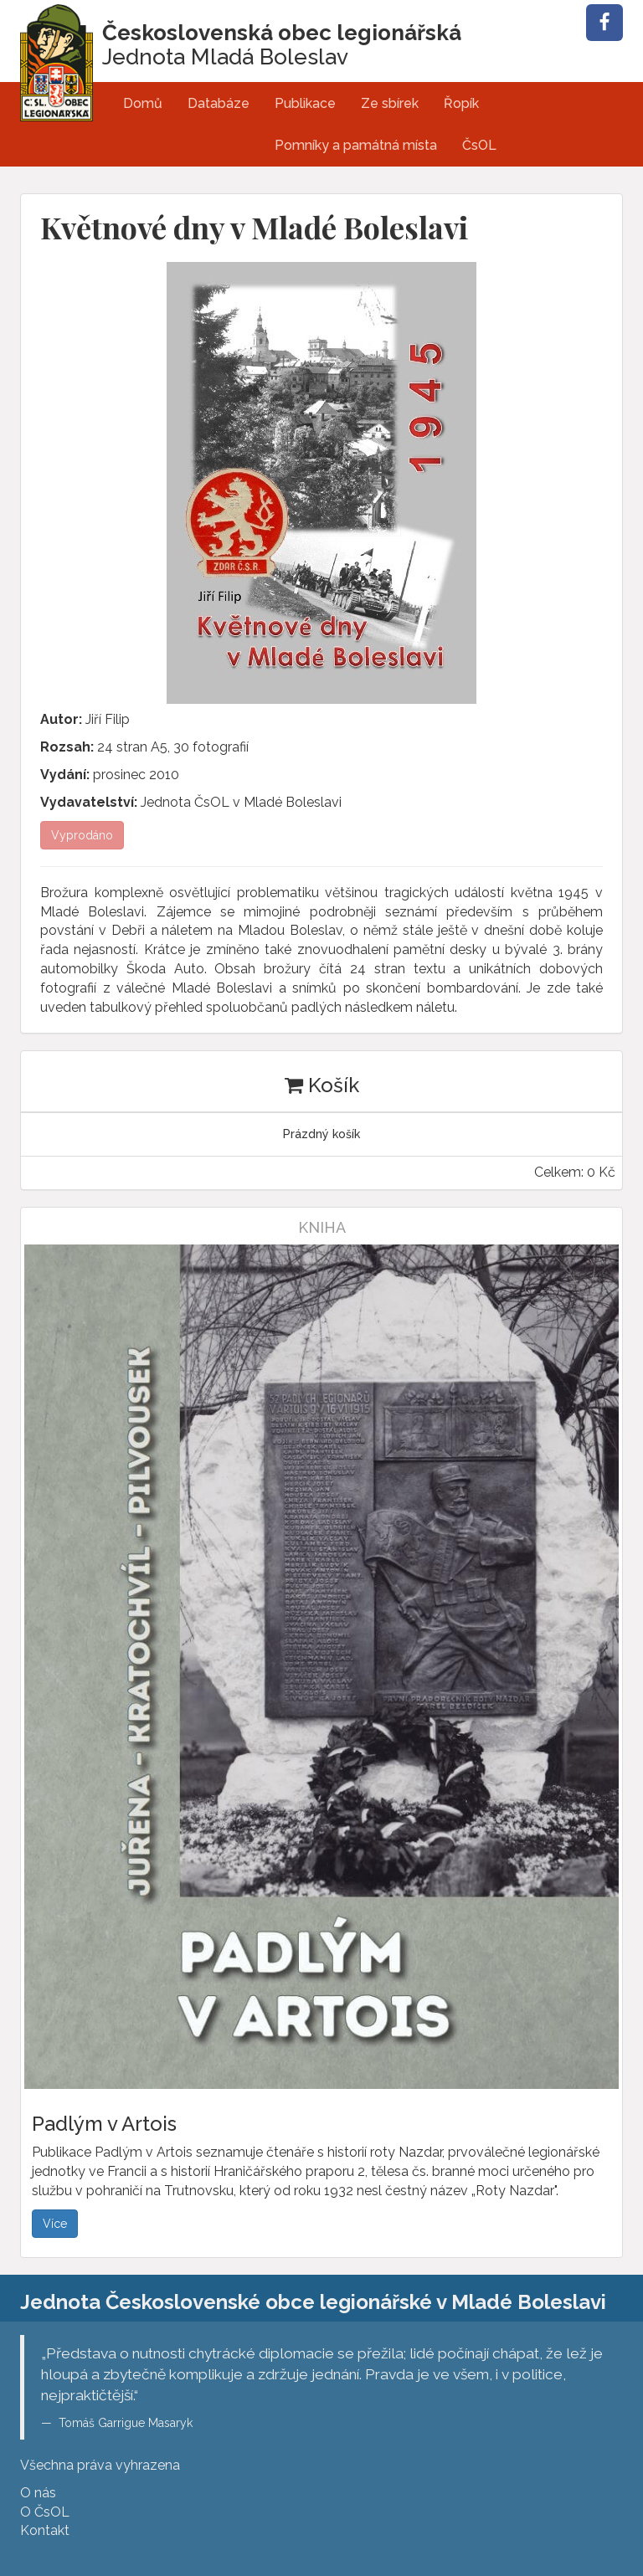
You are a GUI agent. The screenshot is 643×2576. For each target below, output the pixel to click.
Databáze (218, 103)
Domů (142, 103)
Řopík (461, 103)
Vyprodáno (82, 835)
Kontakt (44, 2530)
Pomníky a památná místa (356, 145)
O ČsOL (44, 2512)
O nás (38, 2493)
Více (55, 2223)
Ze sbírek (390, 103)
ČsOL (479, 145)
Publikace (305, 103)
